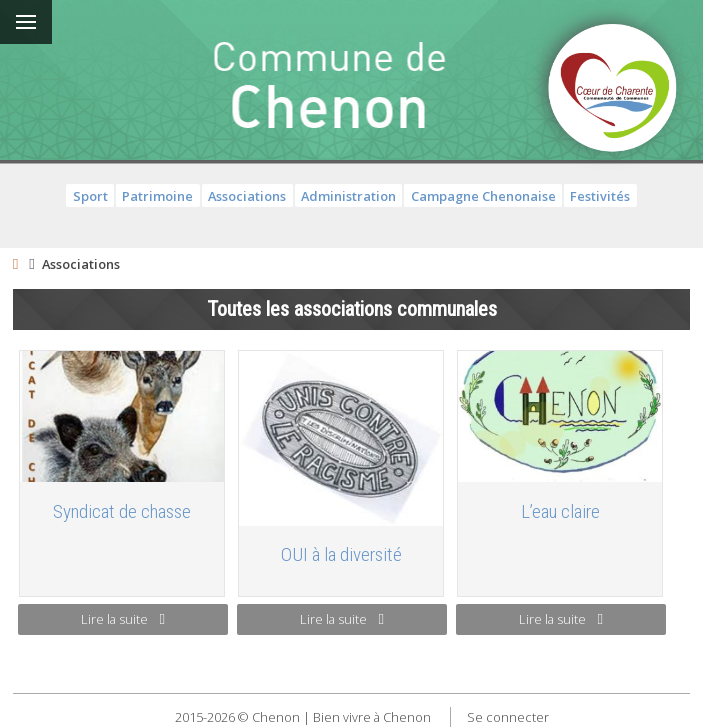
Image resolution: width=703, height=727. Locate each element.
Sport (90, 196)
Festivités (600, 196)
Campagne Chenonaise (483, 196)
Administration (348, 196)
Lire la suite (123, 619)
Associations (247, 196)
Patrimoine (157, 196)
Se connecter (508, 717)
